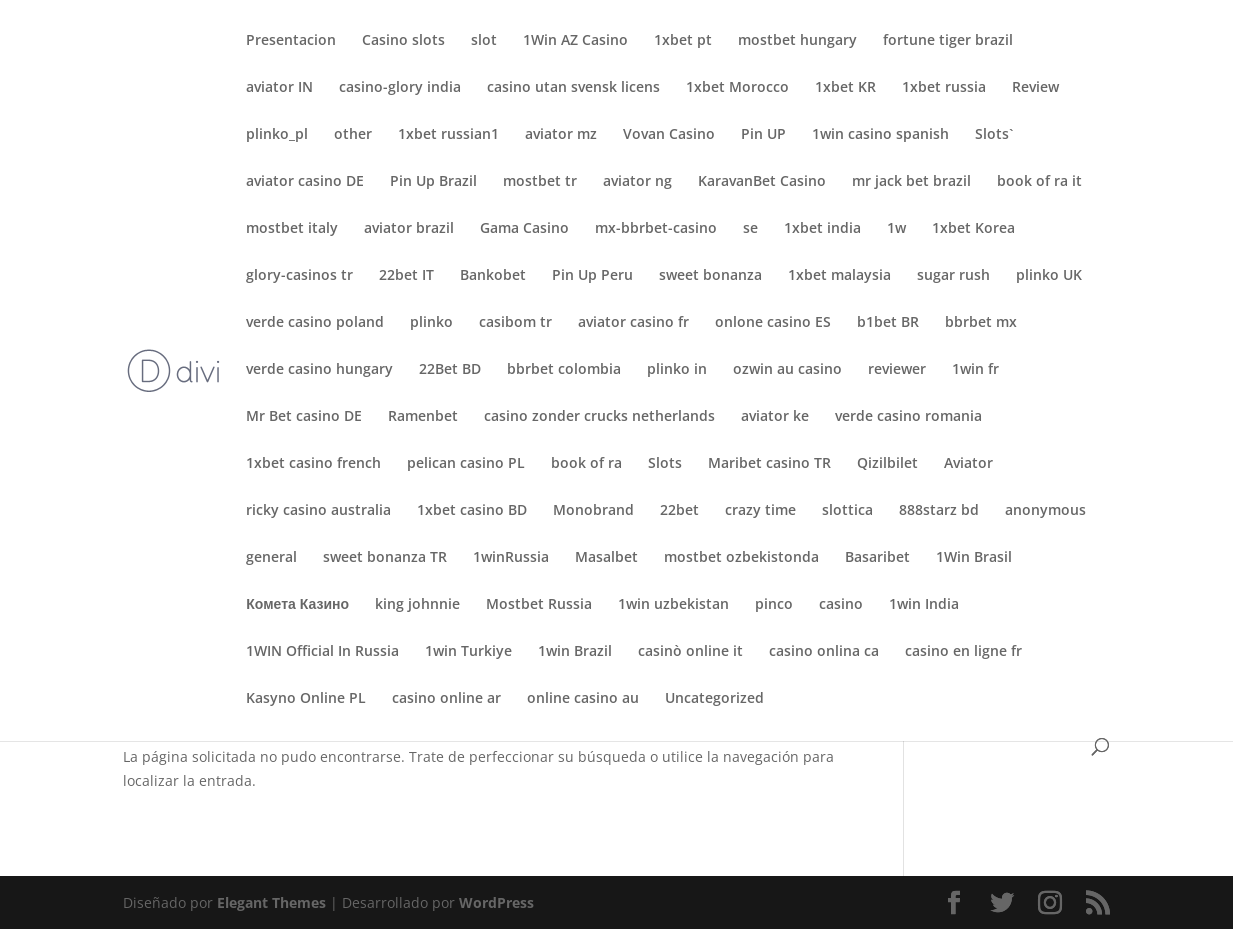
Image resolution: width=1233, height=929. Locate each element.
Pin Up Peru (592, 276)
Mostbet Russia (539, 605)
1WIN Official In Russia (322, 652)
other (353, 135)
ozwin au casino (787, 370)
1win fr (975, 370)
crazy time (760, 511)
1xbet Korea (973, 229)
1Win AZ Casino (575, 41)
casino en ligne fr (963, 652)
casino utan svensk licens (573, 88)
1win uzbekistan (673, 605)
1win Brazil (575, 652)
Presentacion (291, 41)
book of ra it (1039, 182)
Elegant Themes (271, 902)
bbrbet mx (981, 323)
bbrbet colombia (564, 370)
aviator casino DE (305, 182)
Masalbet (606, 558)
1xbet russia (944, 88)
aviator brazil (409, 229)
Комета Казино (297, 605)
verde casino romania (908, 417)
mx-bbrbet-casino (656, 229)
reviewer (897, 370)
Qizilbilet (887, 464)
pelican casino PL (466, 464)
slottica (847, 511)
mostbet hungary (797, 41)
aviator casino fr (633, 323)
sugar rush (953, 276)
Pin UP (763, 135)
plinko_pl (277, 135)
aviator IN (279, 88)
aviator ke (775, 417)
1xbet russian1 (448, 135)
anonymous (1045, 511)
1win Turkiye (468, 652)
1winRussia (511, 558)
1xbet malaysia (839, 276)
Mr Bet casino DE (304, 417)
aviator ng (637, 182)
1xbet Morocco (737, 88)
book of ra (586, 464)
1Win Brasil (974, 558)
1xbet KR (845, 88)
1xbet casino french (313, 464)
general (271, 558)
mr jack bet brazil (911, 182)
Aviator (968, 464)
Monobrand (593, 511)
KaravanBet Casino (762, 182)
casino (841, 605)
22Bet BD (450, 370)
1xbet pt (683, 41)
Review (1035, 88)
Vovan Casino (669, 135)
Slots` (994, 135)
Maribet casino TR (769, 464)
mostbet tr (540, 182)
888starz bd (939, 511)
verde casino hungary (319, 370)
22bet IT (406, 276)
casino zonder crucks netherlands (599, 417)
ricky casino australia (318, 511)
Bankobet (493, 276)
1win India (924, 605)
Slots (665, 464)
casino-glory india (400, 88)
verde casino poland (315, 323)
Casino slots (403, 41)
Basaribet (877, 558)
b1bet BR (888, 323)
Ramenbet (423, 417)
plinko (431, 323)
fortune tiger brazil (948, 41)
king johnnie (417, 605)
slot (484, 41)
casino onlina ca (824, 652)
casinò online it (690, 652)
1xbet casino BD (472, 511)
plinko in (677, 370)
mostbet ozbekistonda (741, 558)
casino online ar (446, 699)
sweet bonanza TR (385, 558)
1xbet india (822, 229)
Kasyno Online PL (306, 699)
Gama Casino (524, 229)
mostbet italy (292, 229)
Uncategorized (714, 699)
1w (896, 229)
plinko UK (1049, 276)
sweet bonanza (710, 276)
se (750, 229)
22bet (679, 511)
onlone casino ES (773, 323)
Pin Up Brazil (433, 182)
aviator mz (561, 135)
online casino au (583, 699)
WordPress (496, 902)
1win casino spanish (880, 135)
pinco (774, 605)
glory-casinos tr (299, 276)
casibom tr (515, 323)
